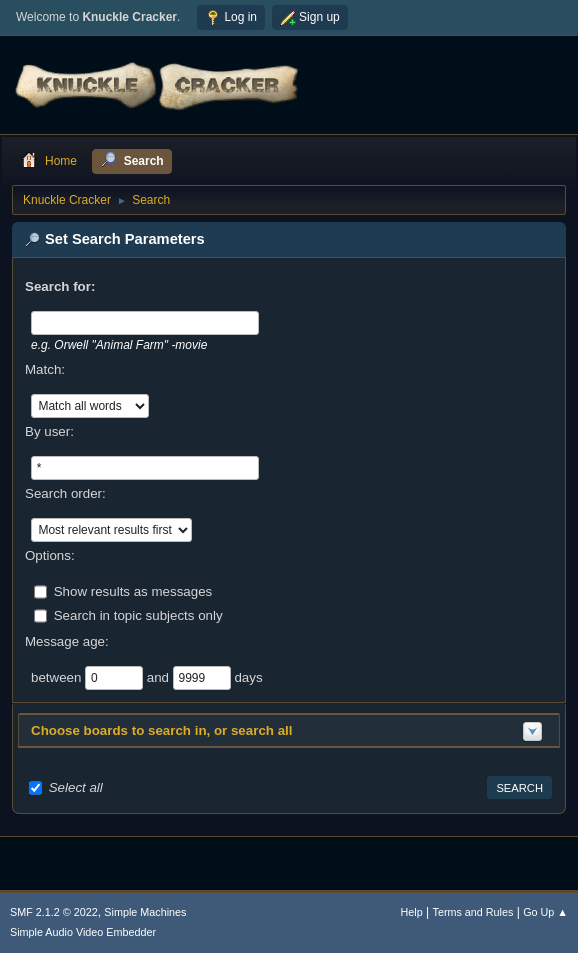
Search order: (65, 493)
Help (412, 912)
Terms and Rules (473, 912)
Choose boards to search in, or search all (161, 730)
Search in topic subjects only (138, 614)
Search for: (60, 286)
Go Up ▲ (545, 912)
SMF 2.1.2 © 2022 (54, 912)
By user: (49, 431)
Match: (45, 369)
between (58, 676)
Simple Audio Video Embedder (83, 932)
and (160, 676)
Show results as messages (133, 590)
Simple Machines (145, 912)
